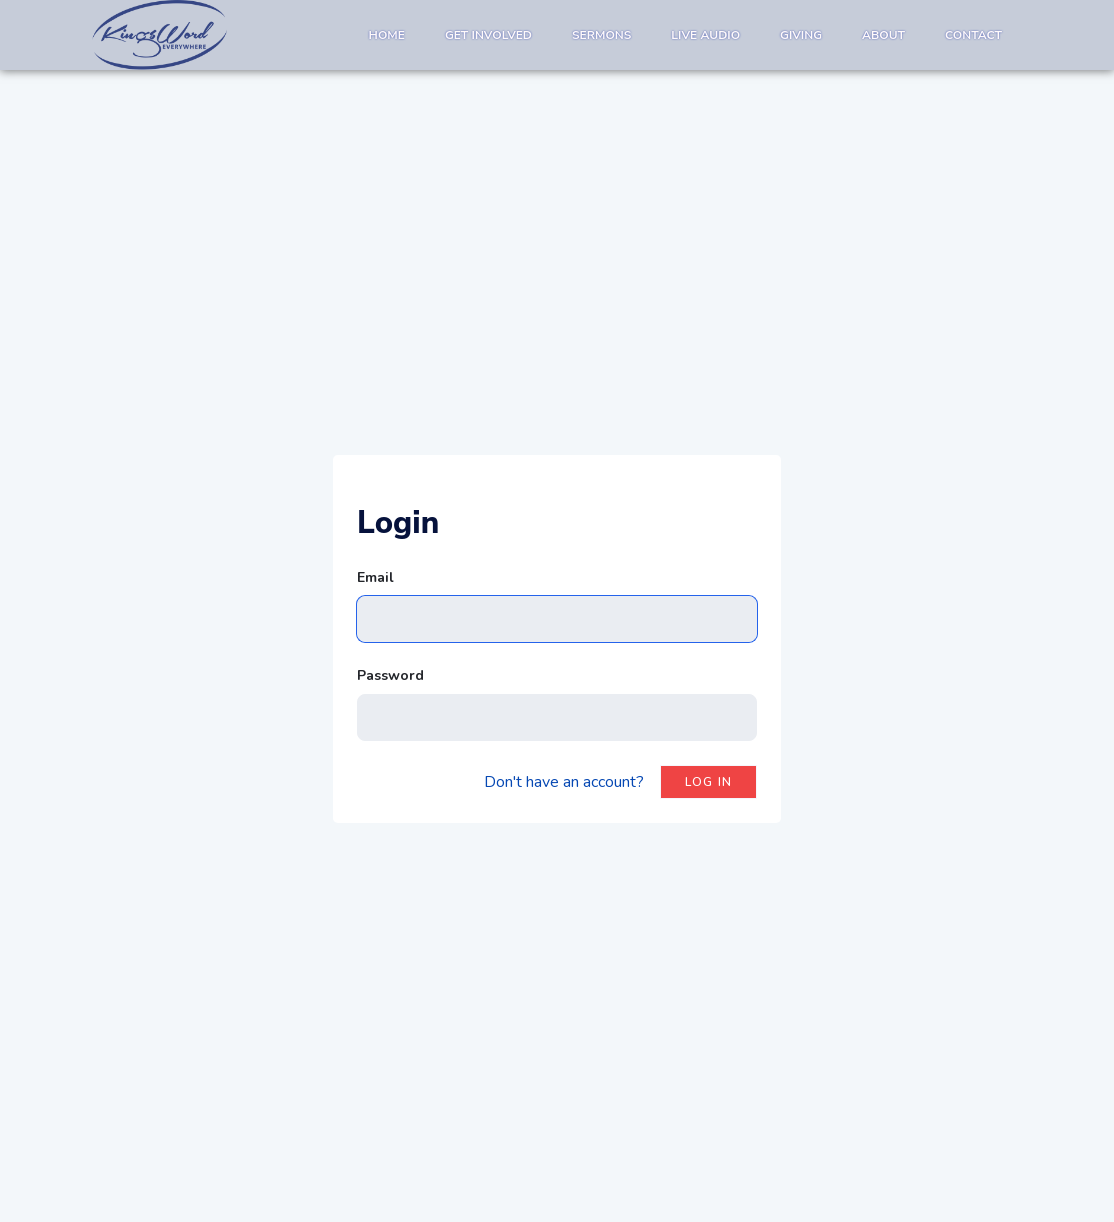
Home (387, 35)
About (883, 35)
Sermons (601, 35)
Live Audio (705, 35)
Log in (708, 782)
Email (375, 577)
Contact (973, 35)
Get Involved (488, 35)
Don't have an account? (564, 782)
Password (390, 675)
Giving (801, 35)
